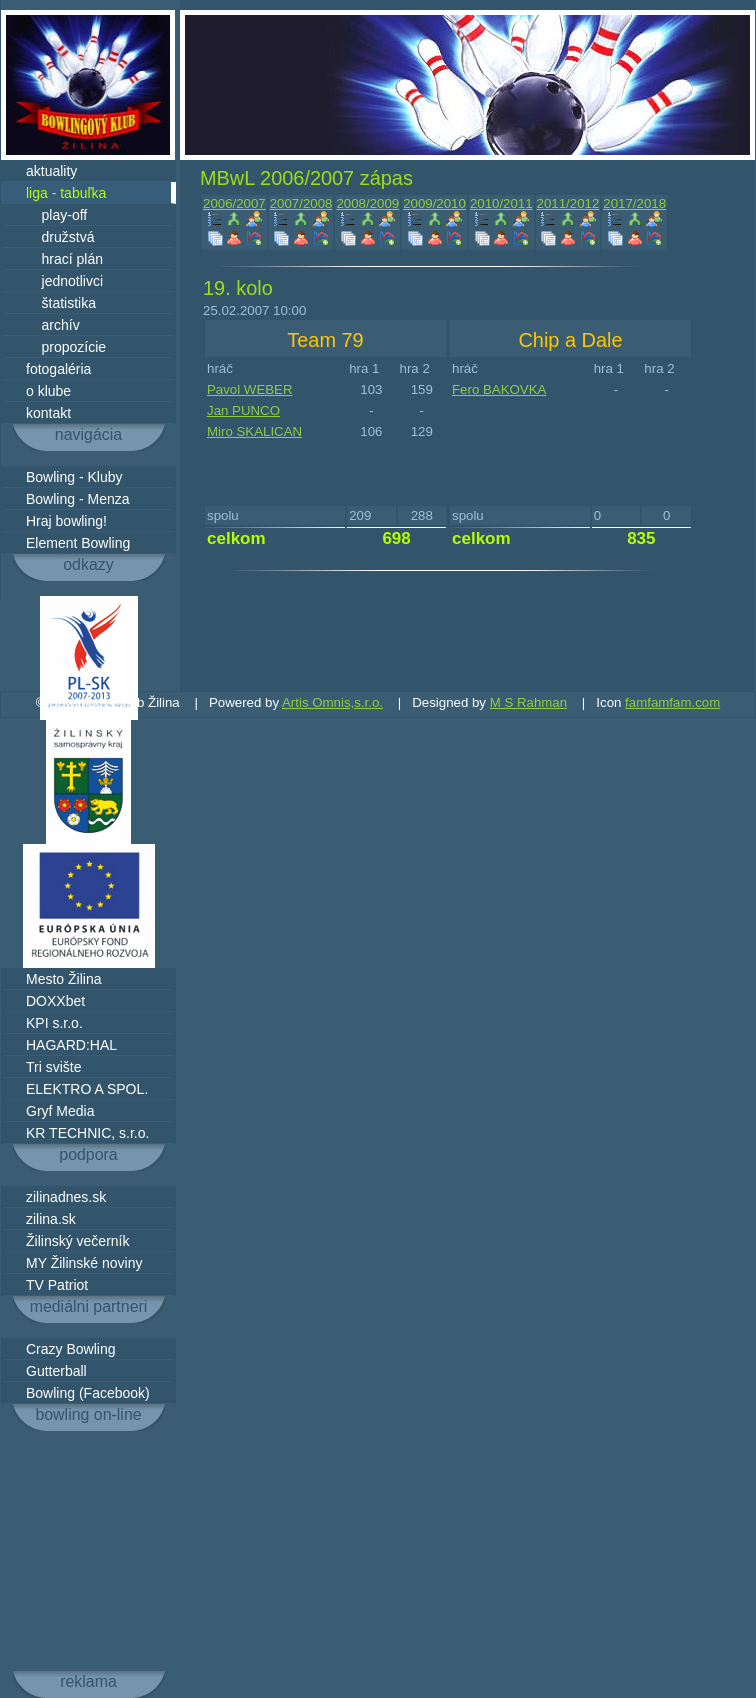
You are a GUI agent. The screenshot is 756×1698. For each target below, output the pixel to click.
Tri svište (53, 1067)
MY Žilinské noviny (84, 1263)
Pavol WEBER (250, 389)
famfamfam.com (672, 702)
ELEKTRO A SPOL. (87, 1089)
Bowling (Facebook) (88, 1393)
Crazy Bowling (70, 1349)
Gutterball (56, 1371)
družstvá (60, 237)
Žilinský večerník (77, 1241)
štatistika (61, 303)
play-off (56, 215)
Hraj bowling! (66, 521)
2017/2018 (634, 203)
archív (53, 325)
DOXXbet (55, 1001)
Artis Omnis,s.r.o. (332, 702)
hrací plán (64, 259)
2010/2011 (501, 203)
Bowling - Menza (78, 499)
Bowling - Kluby (74, 477)
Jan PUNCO (243, 410)
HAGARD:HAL (71, 1045)
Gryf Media (60, 1111)
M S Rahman (528, 702)
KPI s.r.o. (54, 1023)
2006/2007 (234, 203)
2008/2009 (367, 203)
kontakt (48, 413)
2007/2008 (301, 203)
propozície (66, 347)
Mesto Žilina (63, 979)
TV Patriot (57, 1285)
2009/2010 (434, 203)
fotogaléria (58, 369)
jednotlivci (64, 281)
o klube (48, 391)
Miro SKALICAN (254, 431)
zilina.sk (51, 1219)
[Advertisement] (89, 1551)
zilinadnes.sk (66, 1197)
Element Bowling (78, 543)
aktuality (51, 171)
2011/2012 (568, 203)
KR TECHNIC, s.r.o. (87, 1133)
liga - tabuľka (66, 193)
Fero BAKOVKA (499, 389)
